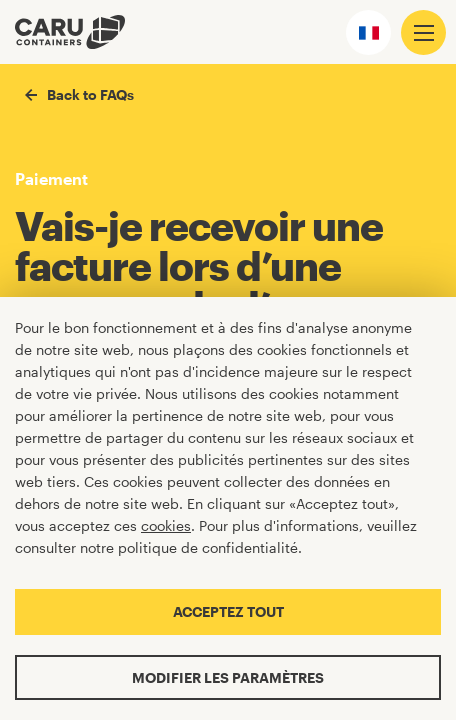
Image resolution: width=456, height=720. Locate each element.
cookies (166, 525)
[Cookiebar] (228, 508)
